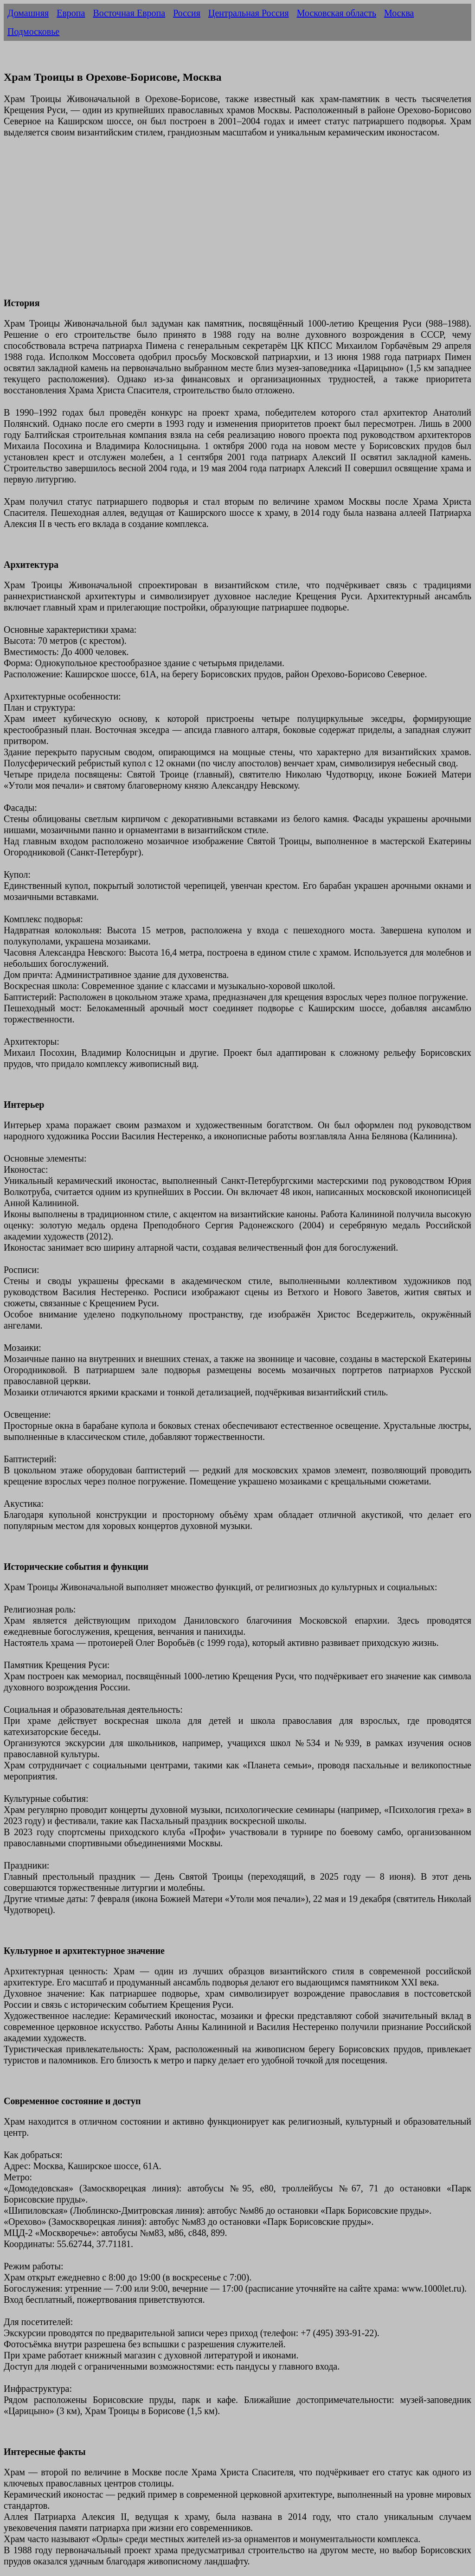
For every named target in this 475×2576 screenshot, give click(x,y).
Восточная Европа (129, 13)
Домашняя (28, 13)
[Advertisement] (237, 223)
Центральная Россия (248, 13)
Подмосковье (33, 31)
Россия (186, 13)
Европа (71, 13)
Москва (399, 13)
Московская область (336, 13)
